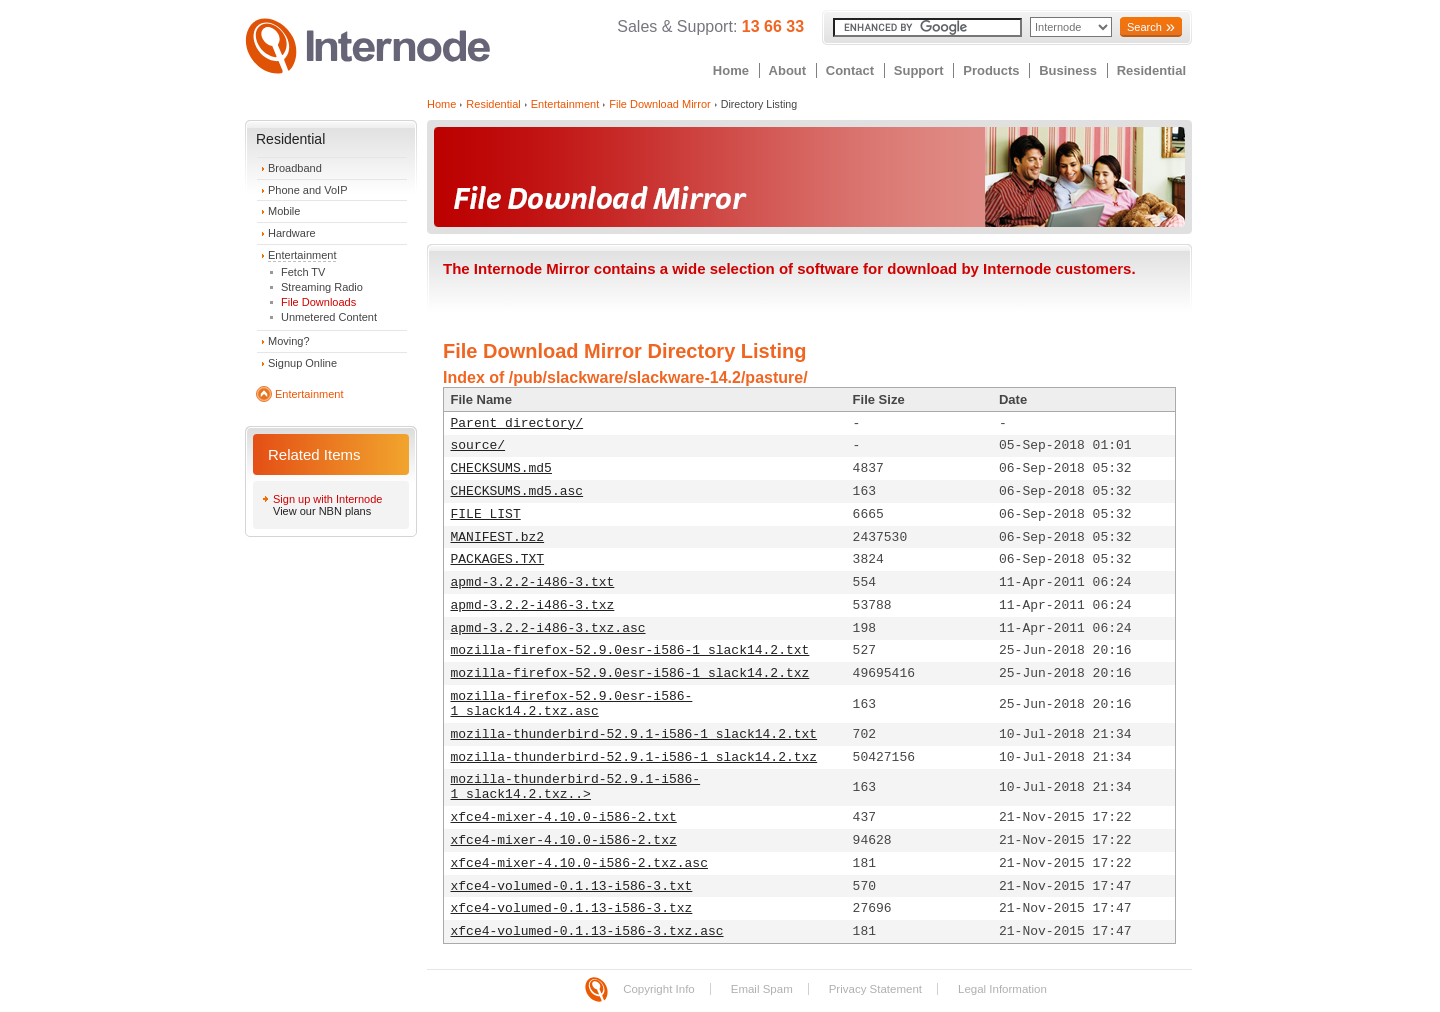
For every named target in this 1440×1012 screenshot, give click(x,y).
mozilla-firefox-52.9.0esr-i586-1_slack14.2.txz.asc (572, 704)
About (788, 70)
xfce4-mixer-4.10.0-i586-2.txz (564, 840)
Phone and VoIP (308, 190)
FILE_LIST (486, 514)
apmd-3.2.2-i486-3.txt (533, 582)
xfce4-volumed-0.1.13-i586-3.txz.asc (587, 931)
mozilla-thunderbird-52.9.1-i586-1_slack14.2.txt (634, 734)
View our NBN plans (322, 511)
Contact (850, 70)
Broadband (295, 168)
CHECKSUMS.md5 (501, 468)
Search (1144, 27)
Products (991, 70)
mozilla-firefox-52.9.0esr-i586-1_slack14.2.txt (630, 650)
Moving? (289, 341)
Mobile (284, 211)
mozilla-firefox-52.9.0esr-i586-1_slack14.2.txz (630, 673)
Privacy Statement (875, 989)
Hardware (292, 233)
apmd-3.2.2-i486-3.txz (533, 605)
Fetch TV (303, 272)
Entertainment (302, 255)
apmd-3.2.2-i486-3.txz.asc (548, 628)
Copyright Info (659, 989)
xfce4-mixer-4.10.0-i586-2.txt (564, 817)
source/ (478, 445)
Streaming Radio (322, 287)
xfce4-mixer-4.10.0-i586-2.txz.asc (579, 863)
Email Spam (762, 989)
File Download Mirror (659, 104)
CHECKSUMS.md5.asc (517, 491)
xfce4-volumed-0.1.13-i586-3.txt (572, 886)
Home (731, 70)
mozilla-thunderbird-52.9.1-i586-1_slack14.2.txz (634, 757)
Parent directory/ (517, 423)
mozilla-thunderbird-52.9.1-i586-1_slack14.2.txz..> (576, 787)
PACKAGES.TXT (498, 559)
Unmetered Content (329, 317)
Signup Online (302, 363)
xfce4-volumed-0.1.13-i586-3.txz (572, 908)
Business (1068, 70)
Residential (1151, 70)
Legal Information (1002, 989)
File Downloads (318, 302)
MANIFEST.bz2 (498, 537)
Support (919, 70)
